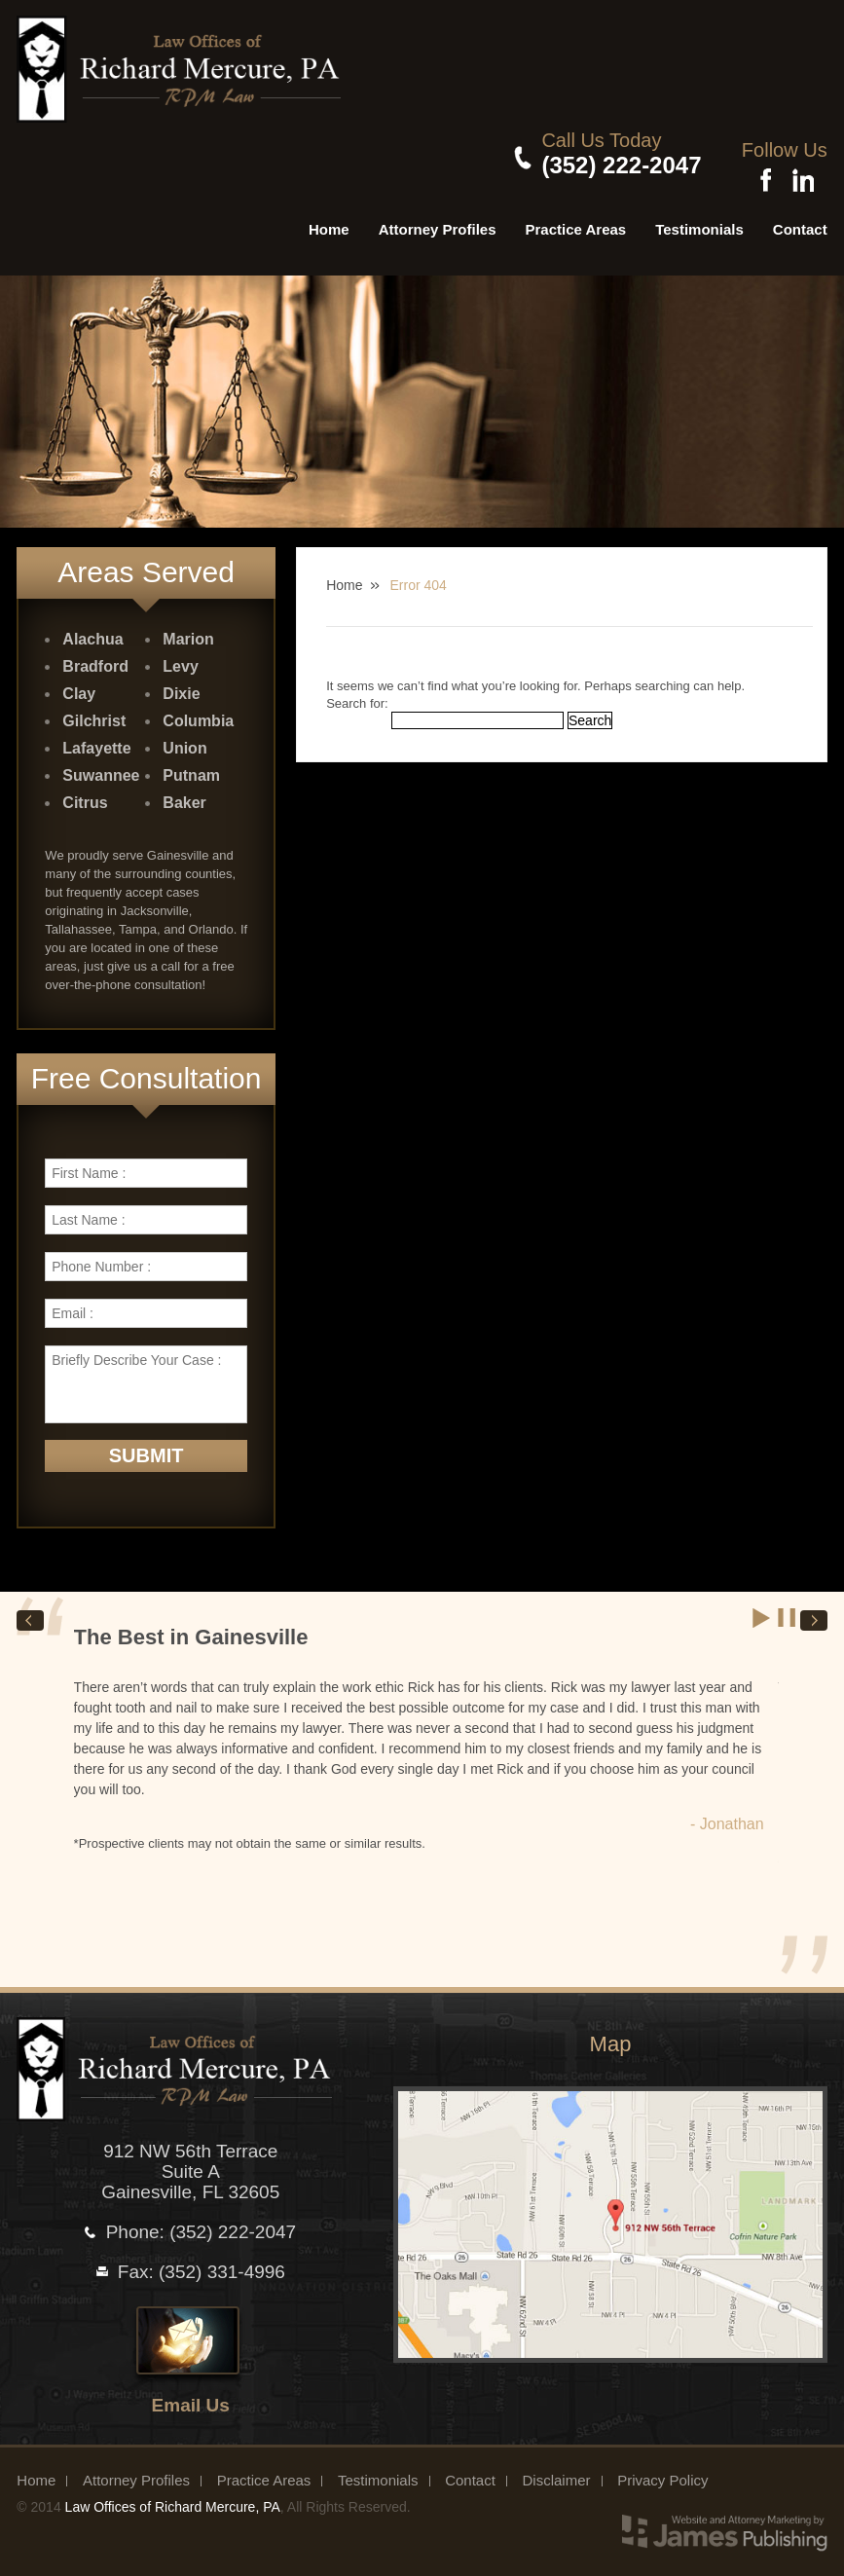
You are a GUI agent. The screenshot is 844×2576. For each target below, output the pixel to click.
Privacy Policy (662, 2470)
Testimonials (699, 218)
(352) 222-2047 (612, 165)
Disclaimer (556, 2470)
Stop (787, 1608)
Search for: (357, 692)
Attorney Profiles (437, 218)
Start (762, 1608)
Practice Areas (576, 218)
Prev (30, 1611)
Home (329, 218)
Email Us (191, 2395)
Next (813, 1611)
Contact (800, 218)
